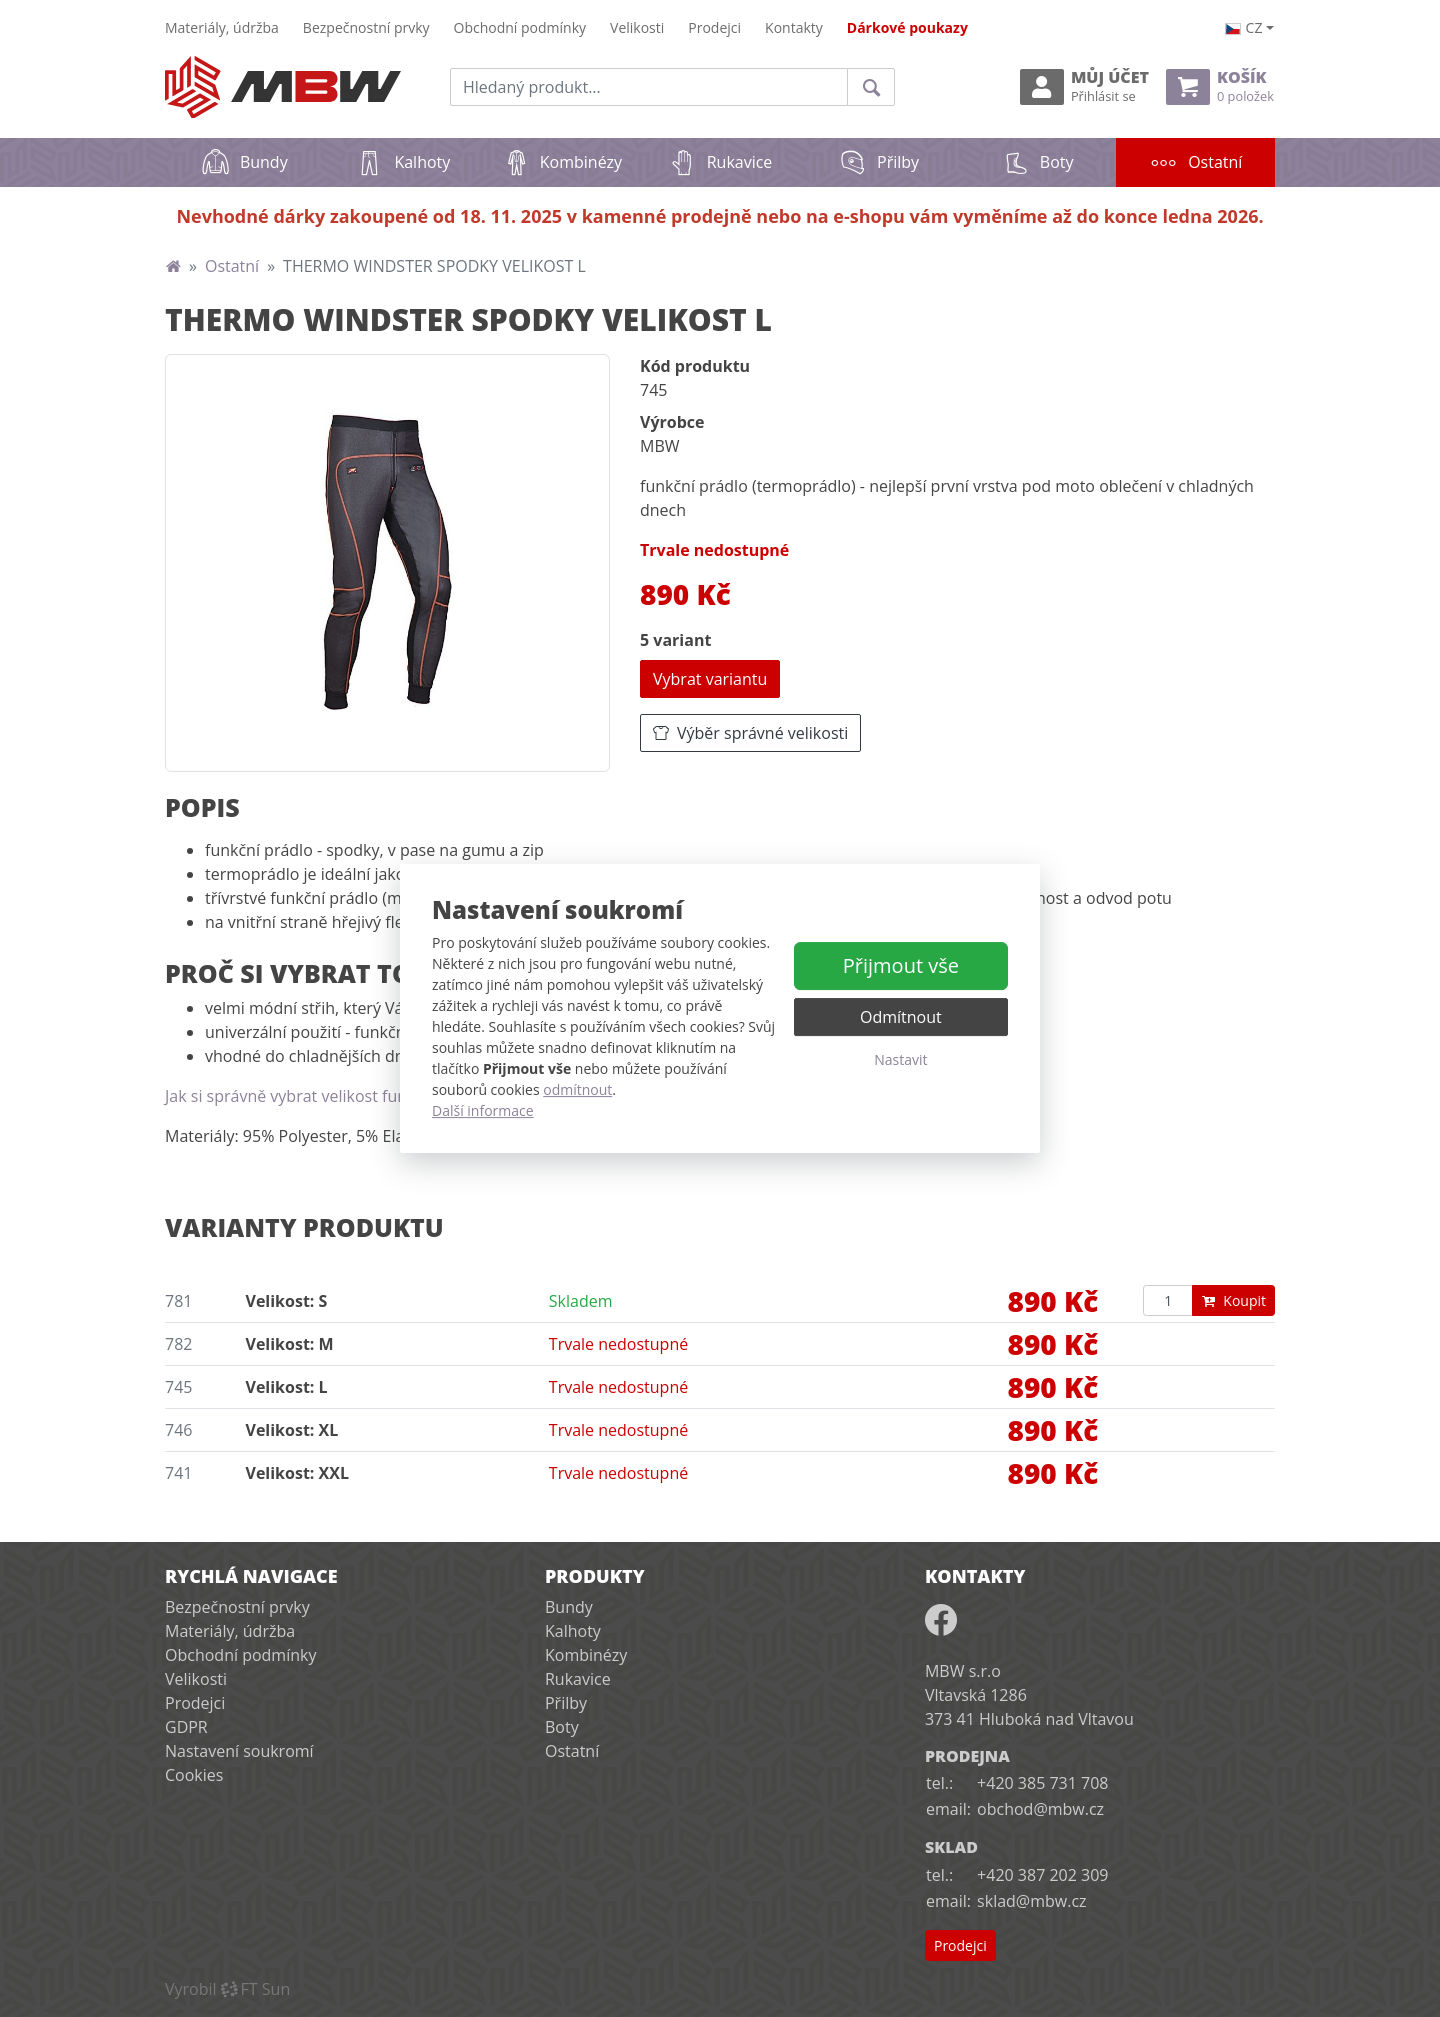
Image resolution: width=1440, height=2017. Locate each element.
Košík (1220, 86)
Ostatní (1212, 155)
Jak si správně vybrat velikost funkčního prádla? (340, 1096)
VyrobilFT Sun (227, 1989)
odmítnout (577, 1089)
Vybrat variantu (710, 679)
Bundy (244, 162)
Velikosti (637, 27)
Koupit (1233, 1300)
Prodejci (714, 27)
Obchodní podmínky (520, 27)
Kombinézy (561, 162)
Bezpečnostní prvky (366, 27)
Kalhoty (402, 162)
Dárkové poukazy (907, 27)
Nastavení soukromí (239, 1751)
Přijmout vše (901, 965)
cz (1244, 27)
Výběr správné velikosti (750, 733)
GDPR (186, 1727)
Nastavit (900, 1059)
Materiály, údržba (222, 27)
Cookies (194, 1775)
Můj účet (1084, 86)
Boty (1037, 162)
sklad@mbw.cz (1031, 1901)
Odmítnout (901, 1017)
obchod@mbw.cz (1040, 1809)
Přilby (878, 162)
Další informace (483, 1110)
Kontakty (794, 27)
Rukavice (720, 162)
